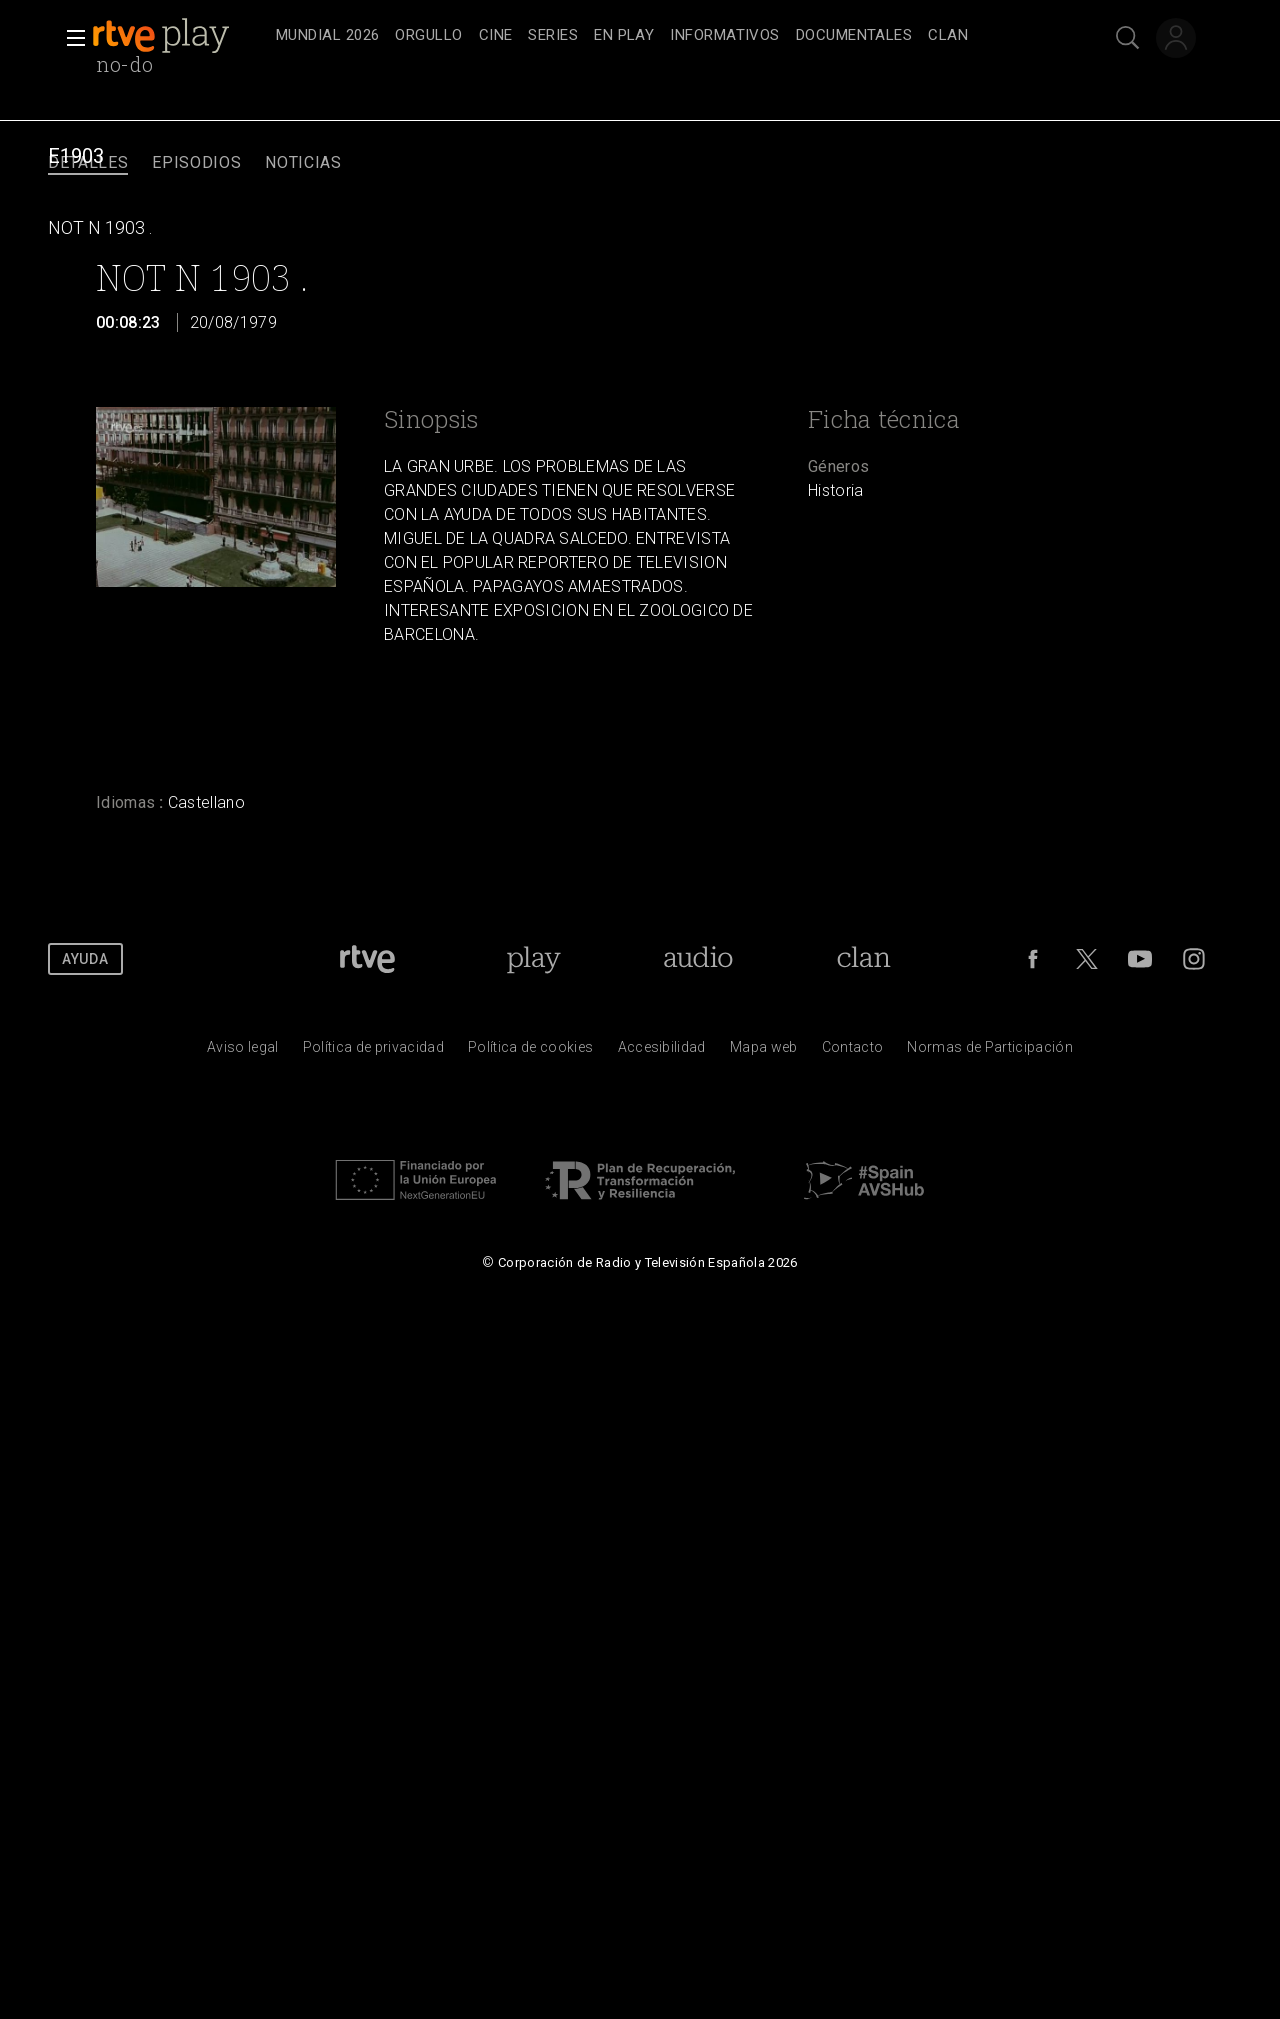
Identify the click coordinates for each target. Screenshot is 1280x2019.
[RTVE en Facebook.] (1033, 959)
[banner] (180, 36)
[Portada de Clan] (864, 959)
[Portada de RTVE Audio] (698, 959)
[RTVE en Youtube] (1140, 959)
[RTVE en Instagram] (1194, 959)
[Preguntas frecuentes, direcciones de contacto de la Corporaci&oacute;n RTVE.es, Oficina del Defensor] (853, 1052)
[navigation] (662, 36)
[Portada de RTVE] (367, 959)
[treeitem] (327, 36)
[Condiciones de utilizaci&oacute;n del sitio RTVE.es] (243, 1052)
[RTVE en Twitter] (1087, 959)
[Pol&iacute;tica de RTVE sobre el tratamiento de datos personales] (373, 1052)
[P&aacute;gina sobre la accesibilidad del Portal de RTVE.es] (662, 1052)
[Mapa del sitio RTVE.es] (764, 1052)
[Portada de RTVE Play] (533, 959)
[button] (70, 38)
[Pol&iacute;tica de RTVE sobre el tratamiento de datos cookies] (530, 1052)
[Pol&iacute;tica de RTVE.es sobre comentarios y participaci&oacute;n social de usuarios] (990, 1052)
